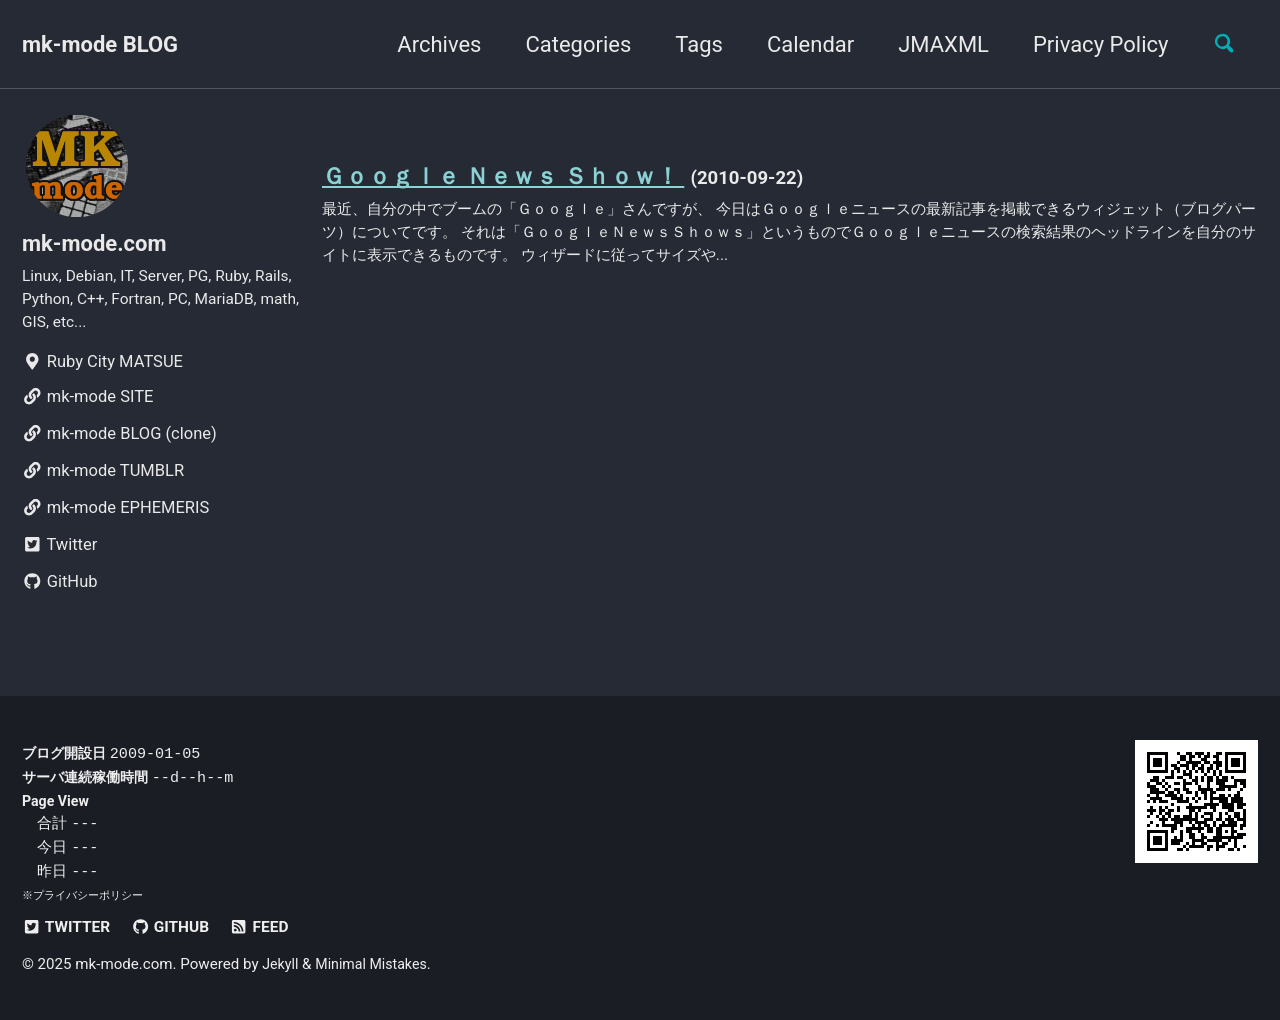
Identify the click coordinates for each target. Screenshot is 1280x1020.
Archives (429, 44)
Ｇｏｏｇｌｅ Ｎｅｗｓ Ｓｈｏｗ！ (518, 177)
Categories (568, 44)
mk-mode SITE (87, 408)
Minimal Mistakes (377, 965)
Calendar (800, 44)
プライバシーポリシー (88, 896)
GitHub (60, 593)
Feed (272, 927)
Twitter (59, 556)
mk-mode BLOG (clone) (119, 445)
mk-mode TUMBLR (103, 482)
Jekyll (281, 965)
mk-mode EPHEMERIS (115, 519)
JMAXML (933, 44)
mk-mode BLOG (100, 44)
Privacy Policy (1090, 44)
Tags (689, 44)
